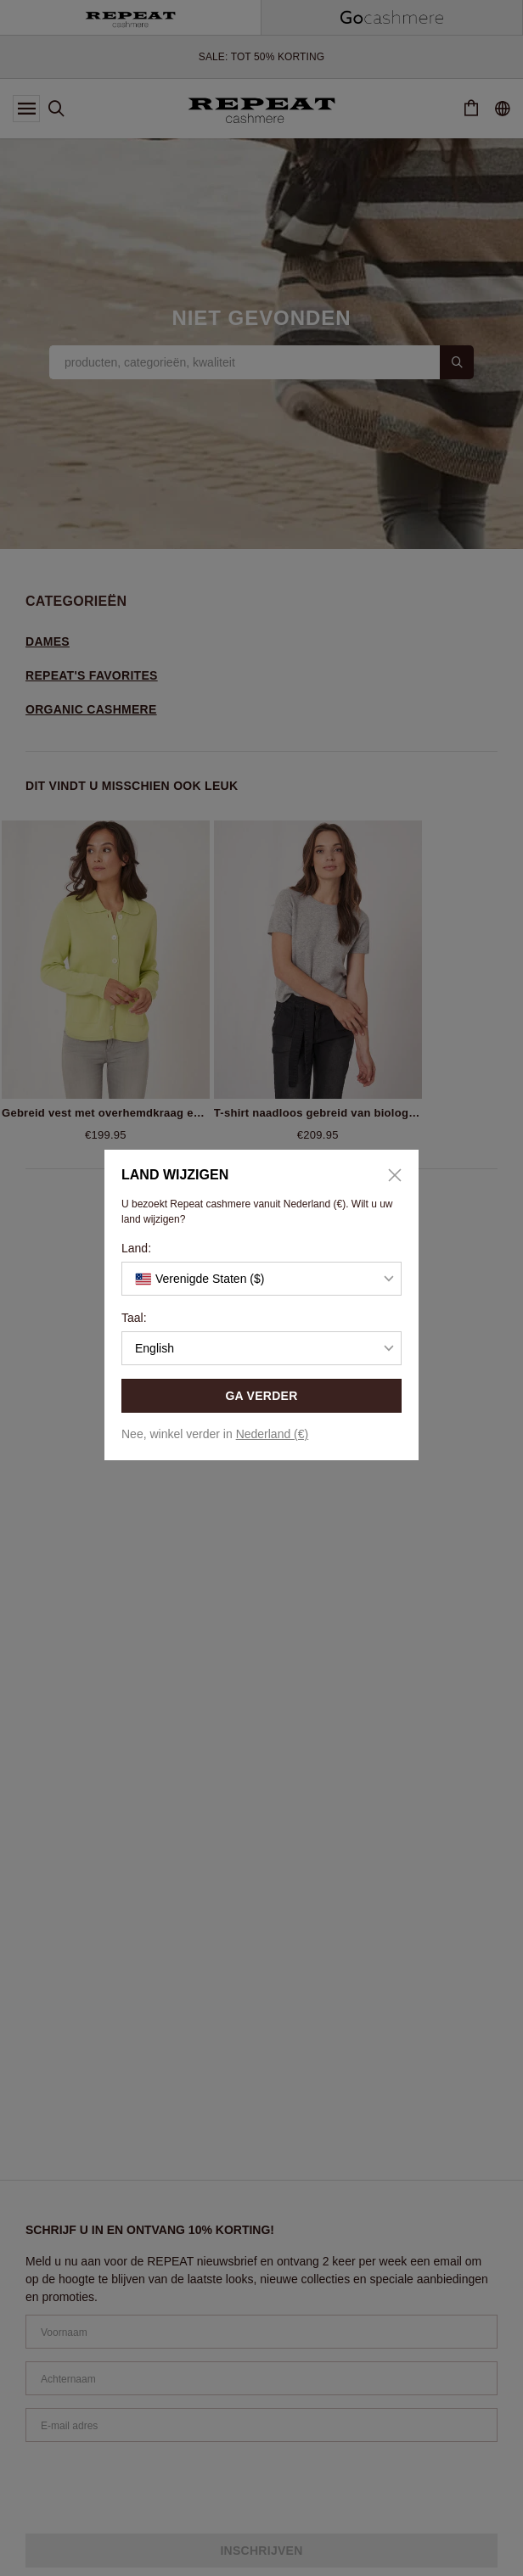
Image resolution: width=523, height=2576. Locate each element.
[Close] (389, 1175)
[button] (261, 1279)
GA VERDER (261, 1396)
